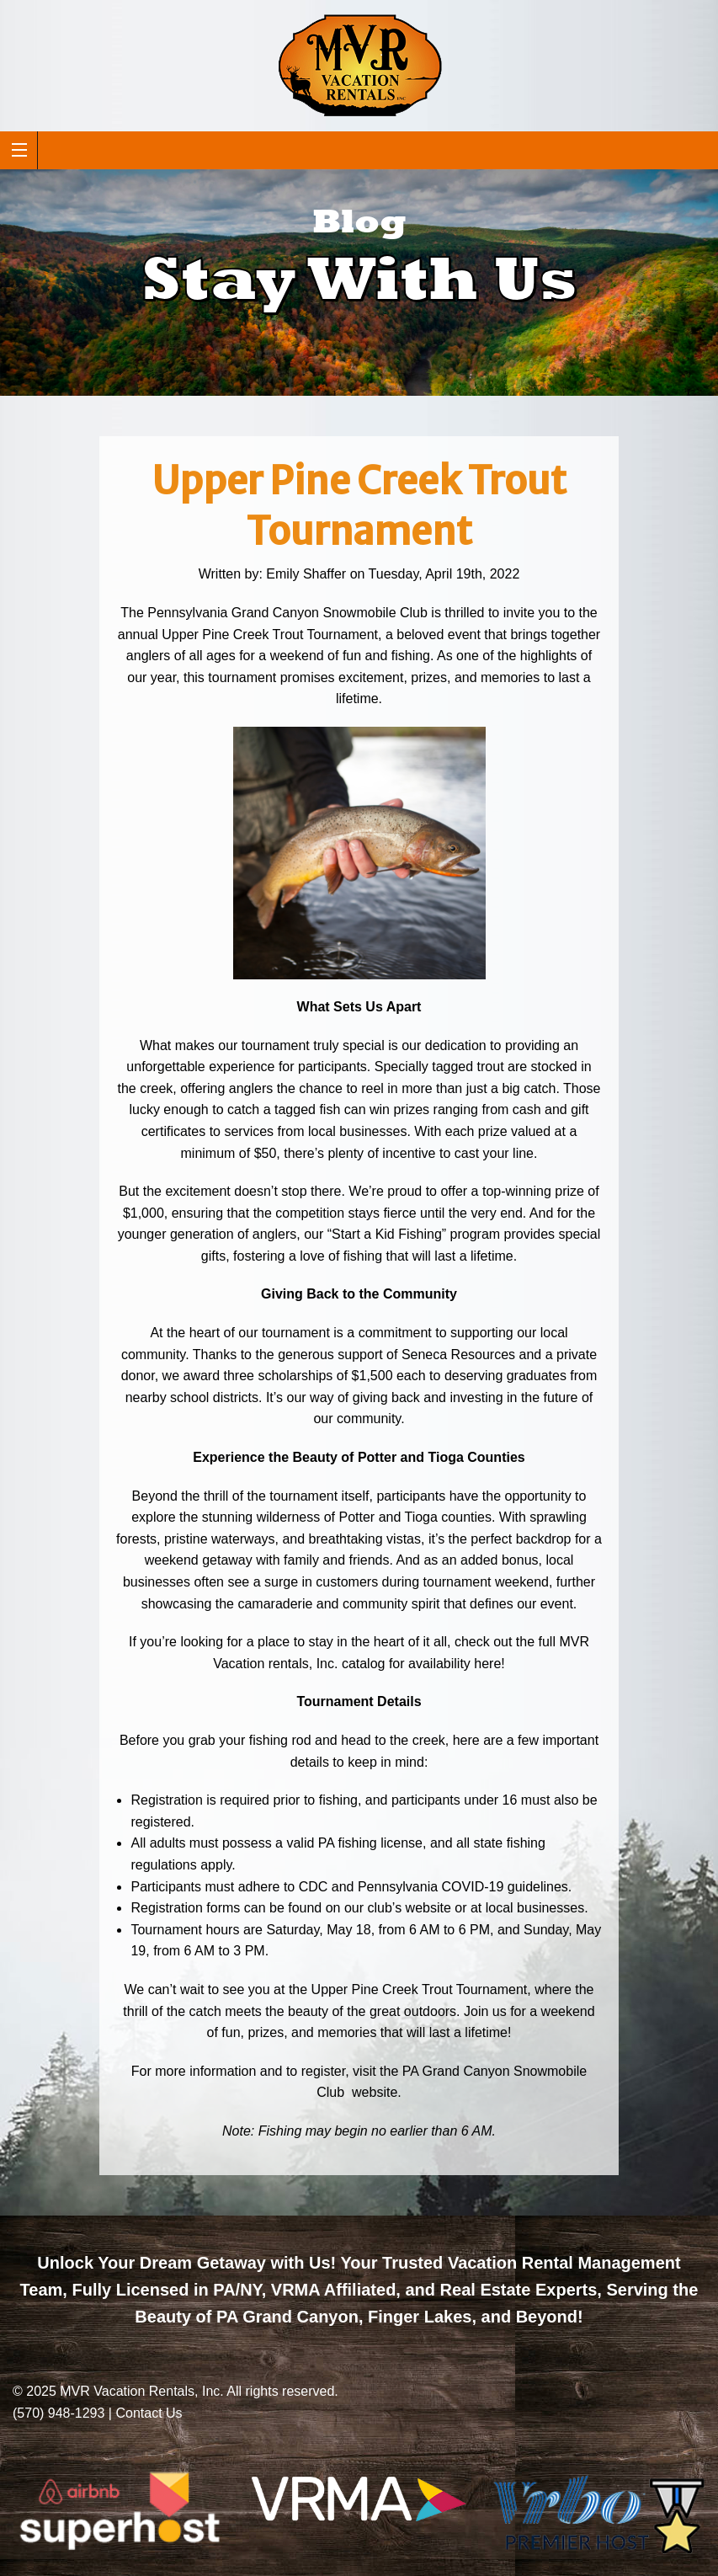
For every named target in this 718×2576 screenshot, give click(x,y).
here (487, 1663)
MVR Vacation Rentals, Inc (140, 2391)
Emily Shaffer (306, 574)
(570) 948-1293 (58, 2413)
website (373, 2092)
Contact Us (148, 2413)
